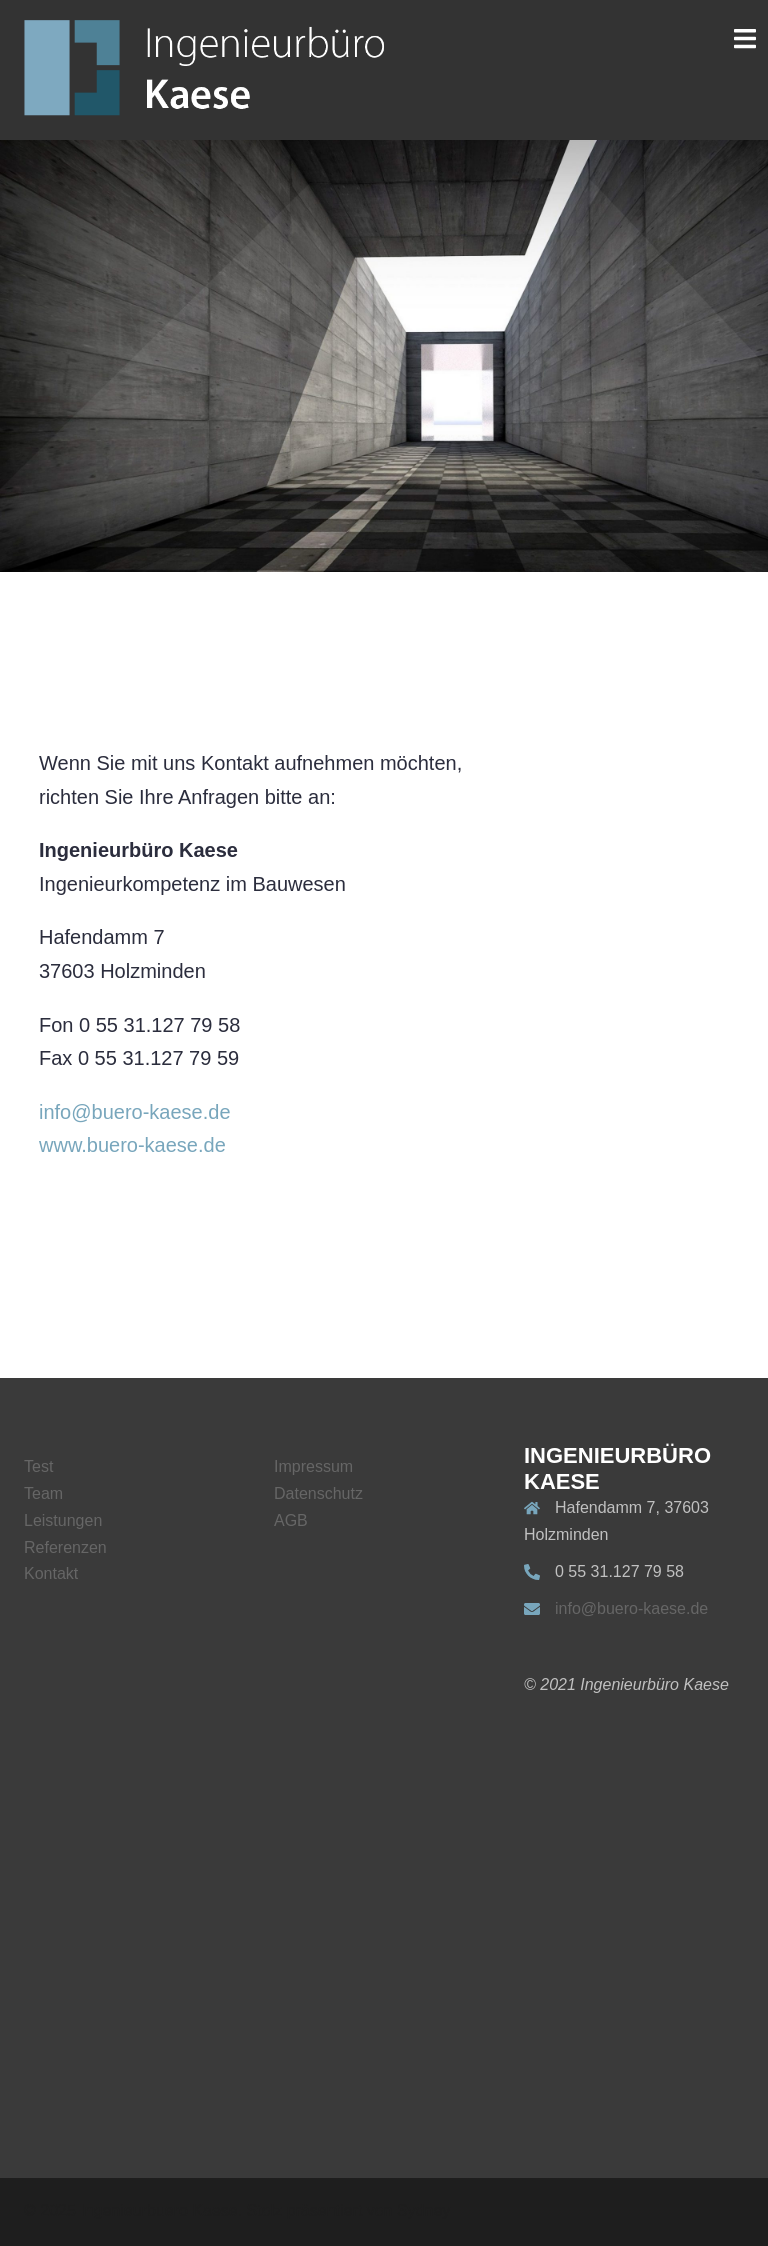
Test (38, 1466)
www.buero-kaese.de (132, 1145)
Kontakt (51, 1573)
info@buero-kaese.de (135, 1112)
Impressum (313, 1466)
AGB (291, 1520)
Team (43, 1493)
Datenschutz (318, 1493)
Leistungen (63, 1520)
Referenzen (65, 1547)
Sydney (423, 2210)
